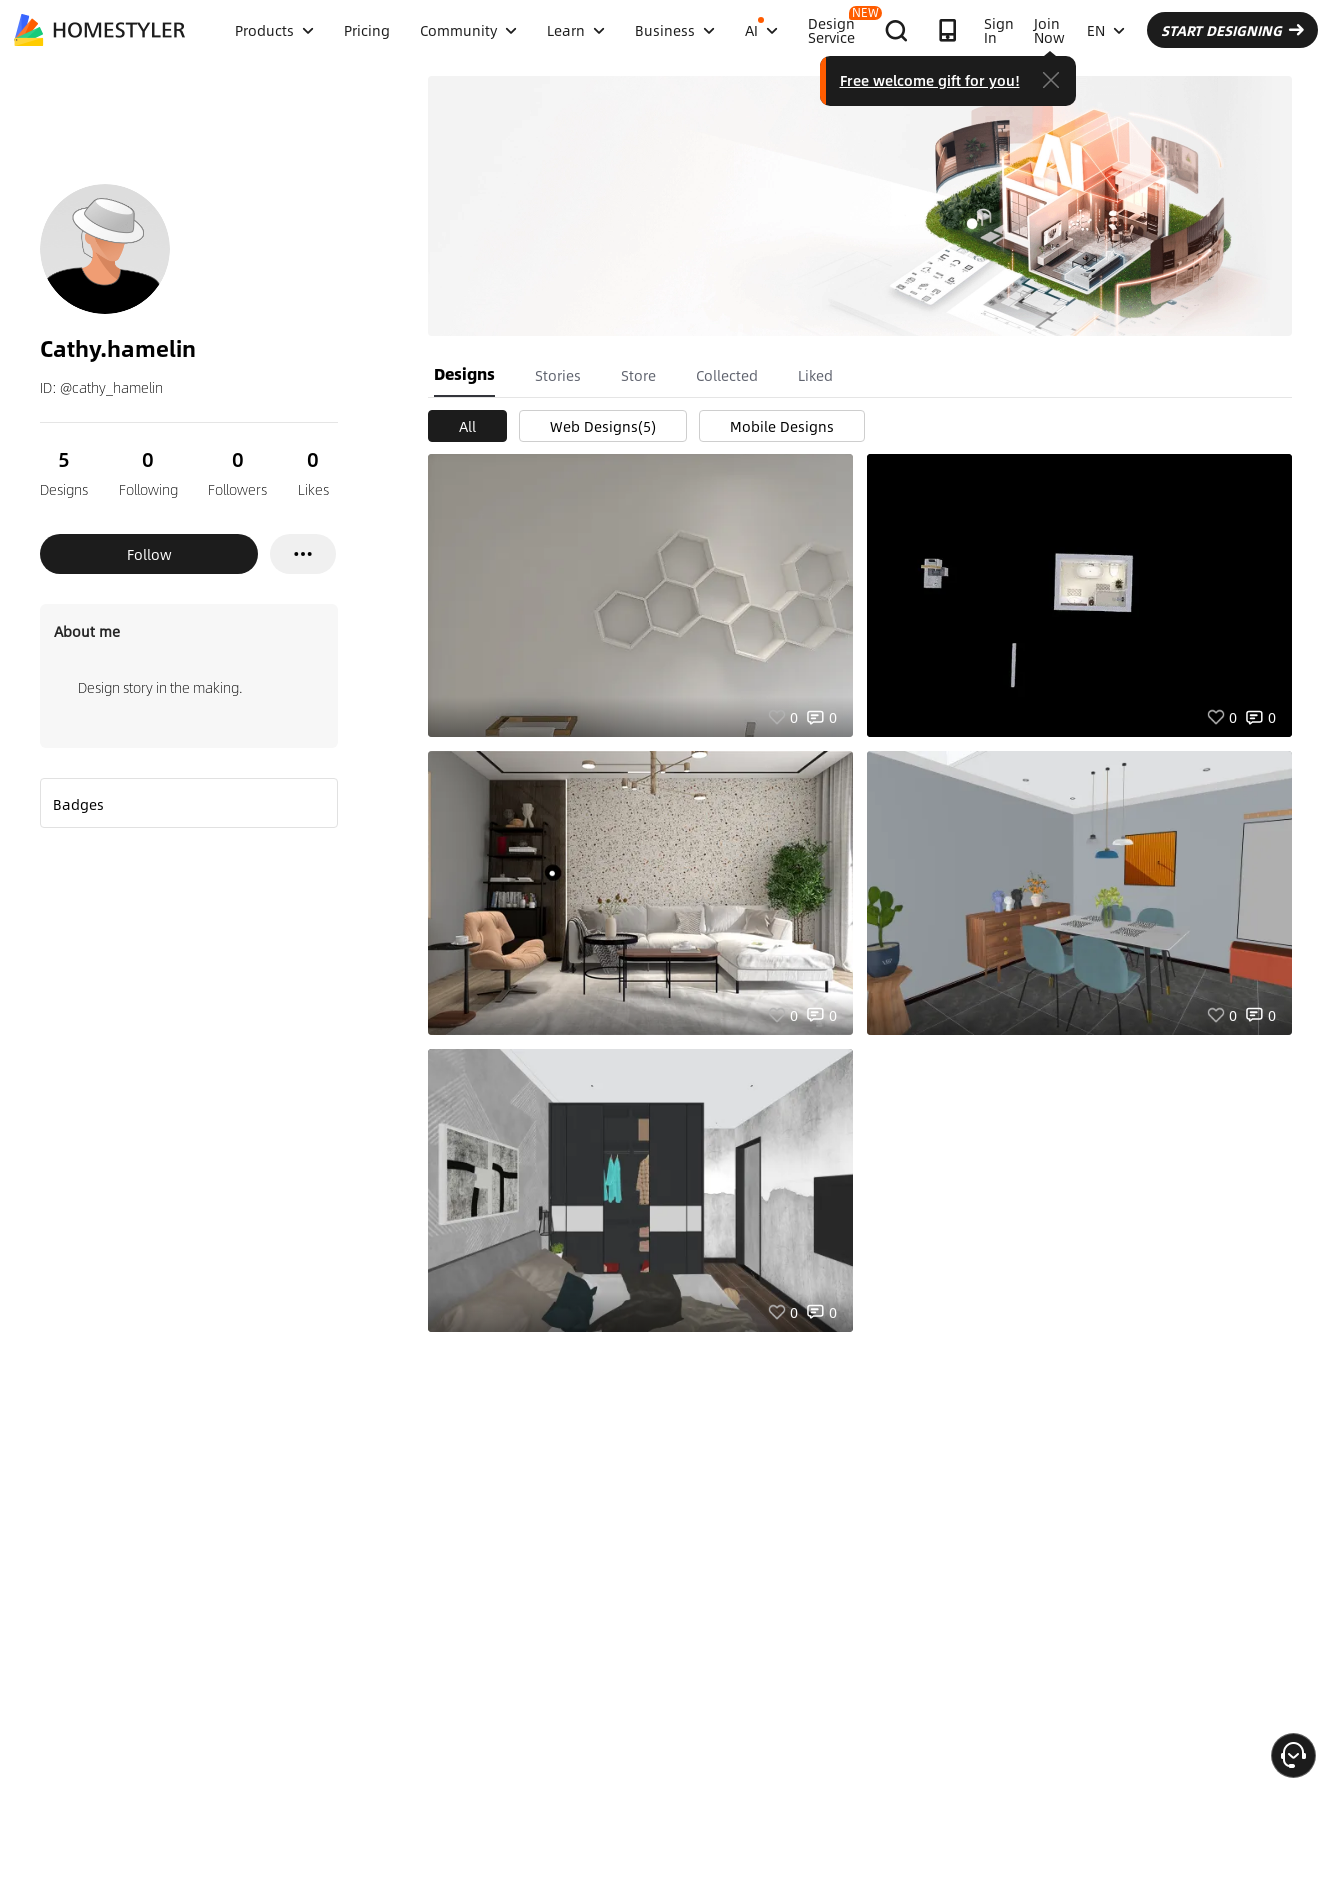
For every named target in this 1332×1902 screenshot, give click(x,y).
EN (1106, 30)
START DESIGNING (1232, 30)
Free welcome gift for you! (930, 80)
